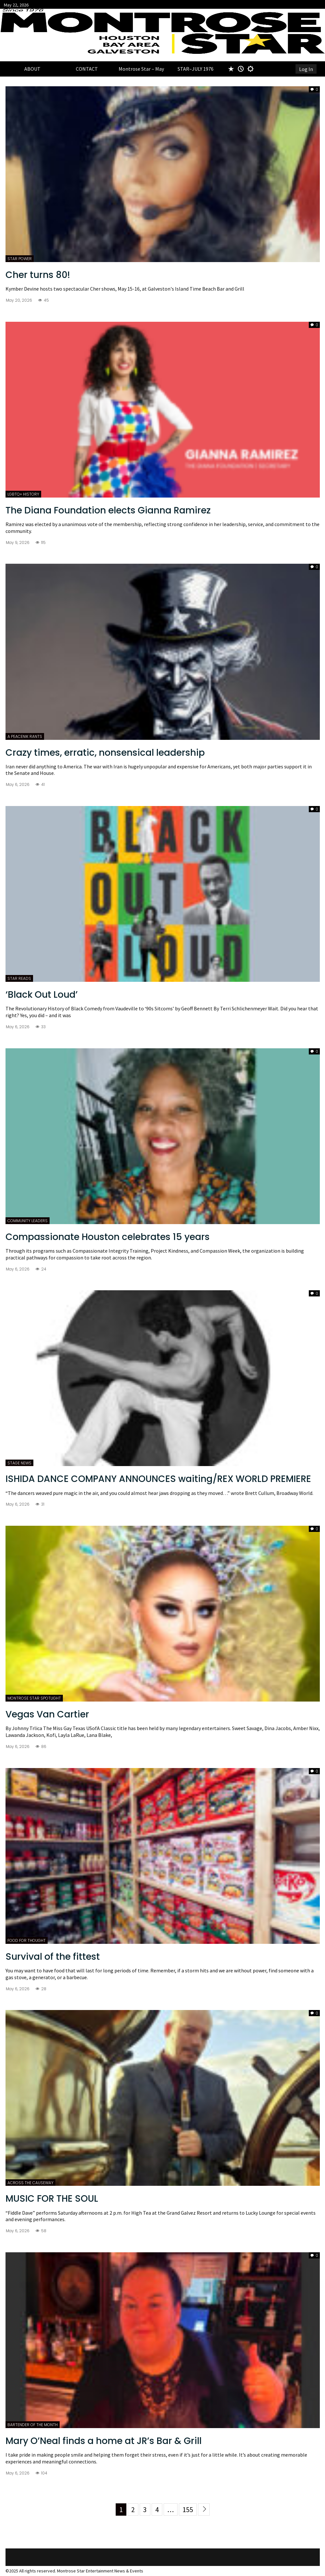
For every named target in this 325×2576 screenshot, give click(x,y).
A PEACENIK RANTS (24, 736)
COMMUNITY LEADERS (27, 1220)
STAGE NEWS (19, 1463)
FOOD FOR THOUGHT (26, 1940)
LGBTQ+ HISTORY (23, 494)
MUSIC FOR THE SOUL (52, 2198)
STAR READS (19, 978)
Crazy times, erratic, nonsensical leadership (105, 752)
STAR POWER (19, 258)
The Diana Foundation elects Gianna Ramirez (108, 510)
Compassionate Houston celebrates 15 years (108, 1237)
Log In (306, 69)
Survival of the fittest (53, 1956)
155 (187, 2509)
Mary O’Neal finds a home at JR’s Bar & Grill (104, 2441)
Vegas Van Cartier (47, 1714)
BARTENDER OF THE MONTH (32, 2424)
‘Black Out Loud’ (42, 994)
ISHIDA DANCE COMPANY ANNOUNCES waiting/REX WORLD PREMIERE (158, 1479)
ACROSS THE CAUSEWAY (30, 2182)
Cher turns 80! (38, 275)
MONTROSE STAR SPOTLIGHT (34, 1698)
